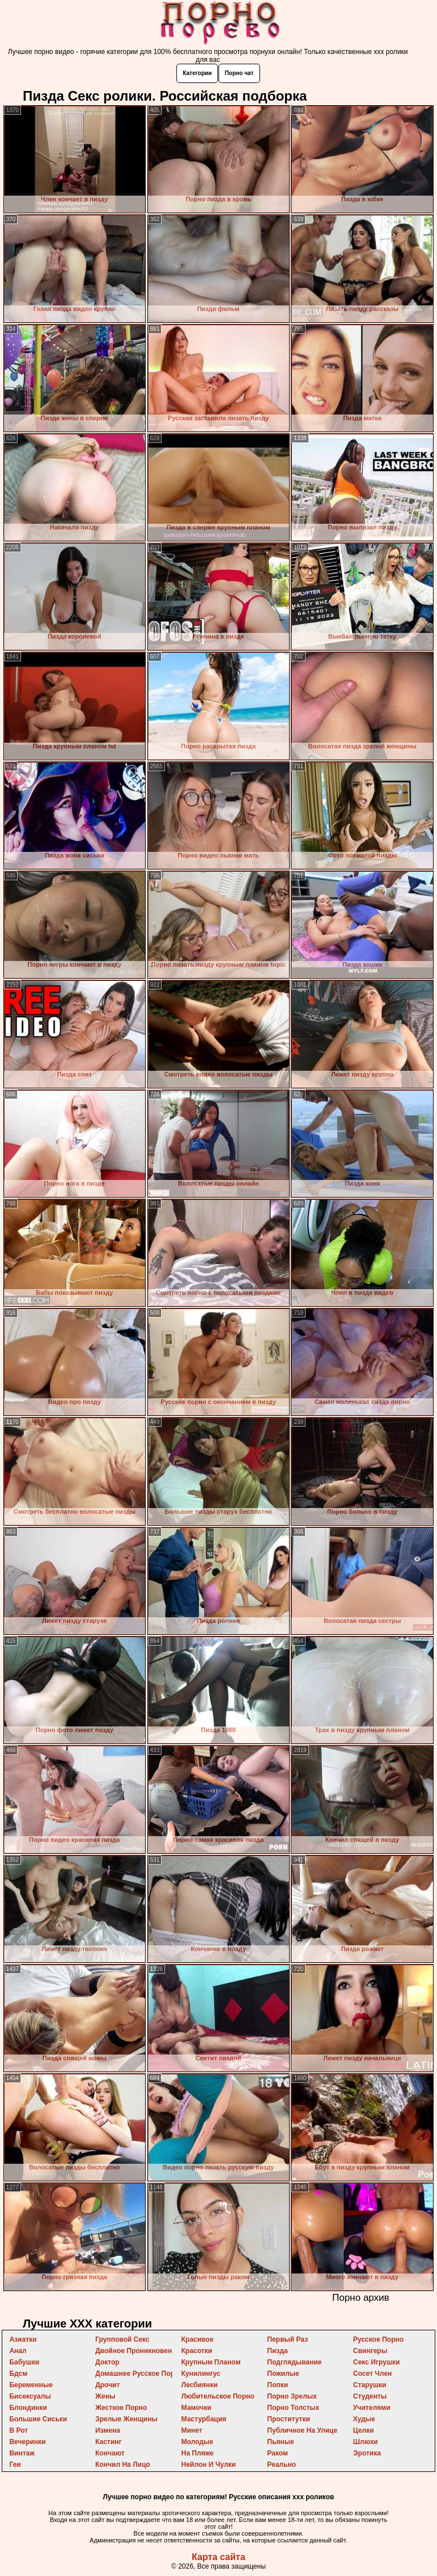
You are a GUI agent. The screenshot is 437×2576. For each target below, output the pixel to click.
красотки (196, 2351)
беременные (30, 2385)
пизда (277, 2351)
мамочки (196, 2408)
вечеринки (27, 2442)
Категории (197, 73)
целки (363, 2430)
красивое (197, 2339)
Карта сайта (218, 2557)
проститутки (288, 2419)
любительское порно (217, 2396)
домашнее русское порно (139, 2374)
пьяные (280, 2442)
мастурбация (203, 2419)
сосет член (372, 2374)
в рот (18, 2430)
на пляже (197, 2453)
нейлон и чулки (208, 2465)
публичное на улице (302, 2430)
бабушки (24, 2362)
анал (17, 2351)
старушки (369, 2385)
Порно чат (239, 73)
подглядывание (294, 2362)
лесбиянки (199, 2385)
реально (281, 2465)
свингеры (370, 2351)
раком (277, 2453)
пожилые (283, 2374)
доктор (107, 2362)
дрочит (107, 2385)
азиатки (22, 2339)
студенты (370, 2396)
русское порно (378, 2339)
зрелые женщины (126, 2419)
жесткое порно (121, 2408)
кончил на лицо (122, 2465)
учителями (371, 2408)
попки (277, 2385)
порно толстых (293, 2408)
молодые (197, 2442)
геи (14, 2465)
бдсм (18, 2374)
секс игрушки (376, 2362)
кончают (109, 2453)
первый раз (287, 2339)
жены (105, 2396)
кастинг (108, 2442)
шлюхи (365, 2442)
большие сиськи (38, 2419)
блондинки (28, 2408)
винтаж (21, 2453)
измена (107, 2430)
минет (191, 2430)
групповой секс (122, 2339)
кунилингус (200, 2374)
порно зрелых (292, 2396)
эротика (367, 2453)
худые (364, 2419)
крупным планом (210, 2362)
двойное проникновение (137, 2351)
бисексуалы (30, 2396)
